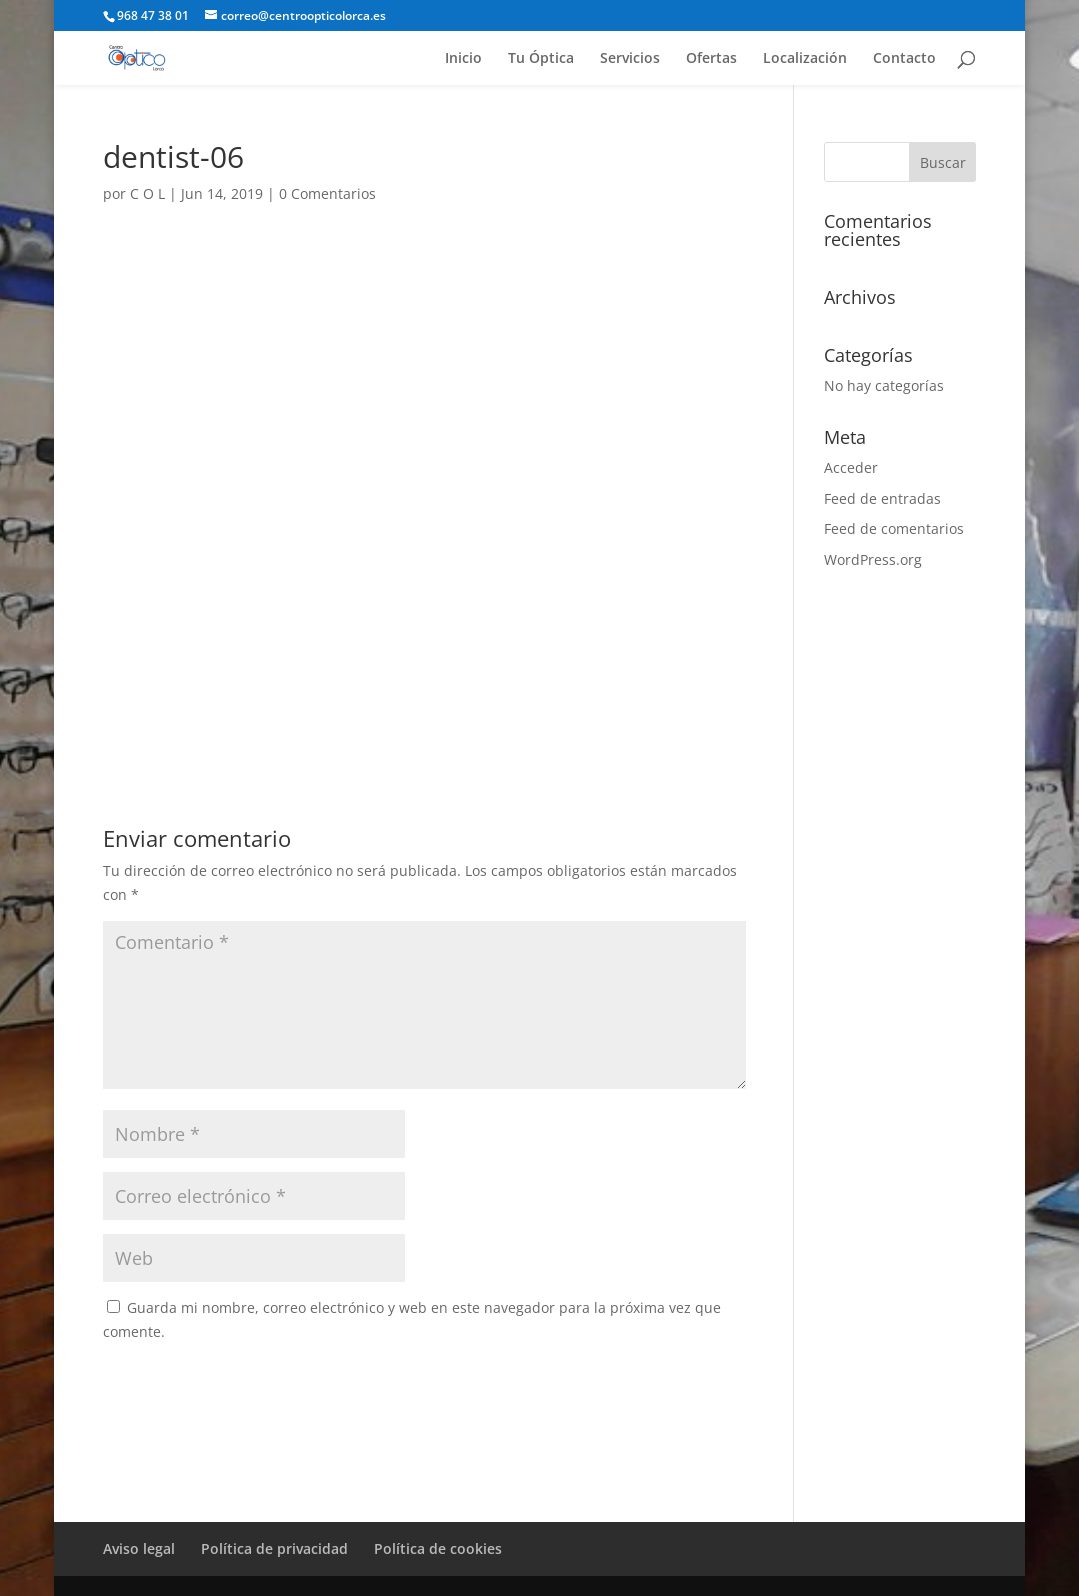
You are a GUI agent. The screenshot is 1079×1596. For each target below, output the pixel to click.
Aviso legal (139, 1548)
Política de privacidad (274, 1548)
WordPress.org (873, 559)
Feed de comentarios (894, 528)
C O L (147, 193)
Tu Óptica (541, 59)
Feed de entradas (882, 498)
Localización (805, 59)
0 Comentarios (327, 193)
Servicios (630, 59)
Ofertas (711, 59)
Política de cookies (438, 1548)
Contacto (904, 59)
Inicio (463, 59)
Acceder (851, 467)
